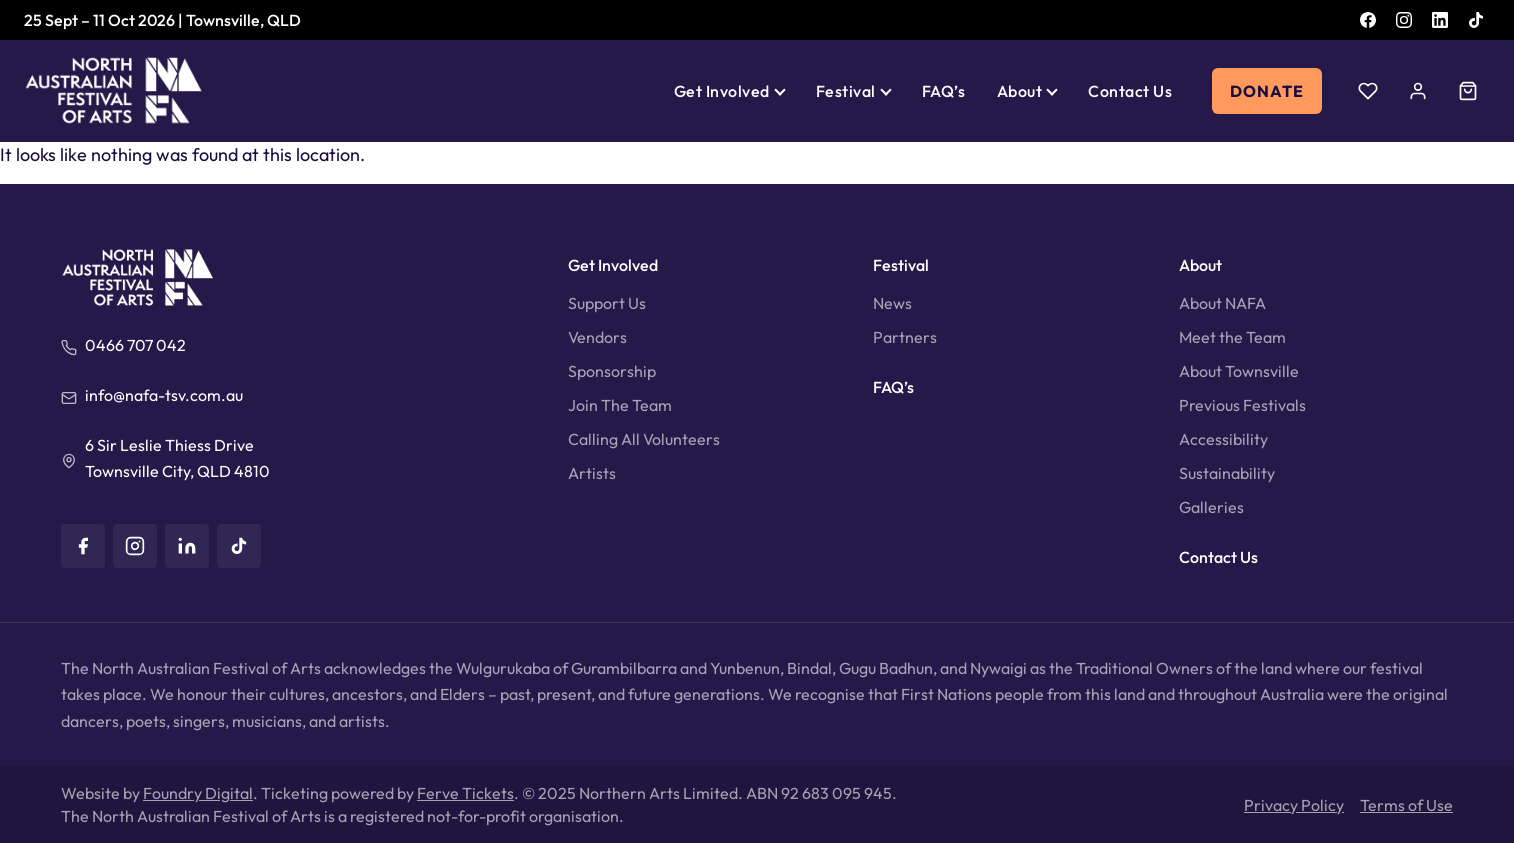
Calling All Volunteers (644, 439)
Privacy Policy (1294, 805)
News (892, 303)
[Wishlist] (1368, 91)
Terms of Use (1406, 805)
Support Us (607, 303)
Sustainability (1227, 473)
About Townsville (1239, 371)
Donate (1267, 91)
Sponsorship (612, 371)
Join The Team (620, 405)
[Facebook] (1368, 20)
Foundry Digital (198, 793)
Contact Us (1130, 91)
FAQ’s (943, 91)
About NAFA (1222, 303)
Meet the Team (1232, 337)
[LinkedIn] (1440, 20)
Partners (905, 337)
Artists (592, 473)
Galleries (1211, 507)
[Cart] (1468, 91)
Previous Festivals (1242, 405)
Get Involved (722, 91)
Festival (846, 91)
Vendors (597, 337)
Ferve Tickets (465, 793)
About (1019, 91)
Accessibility (1223, 439)
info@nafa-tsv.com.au (164, 395)
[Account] (1418, 91)
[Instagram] (1404, 20)
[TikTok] (1476, 20)
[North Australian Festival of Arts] (114, 91)
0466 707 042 (135, 345)
